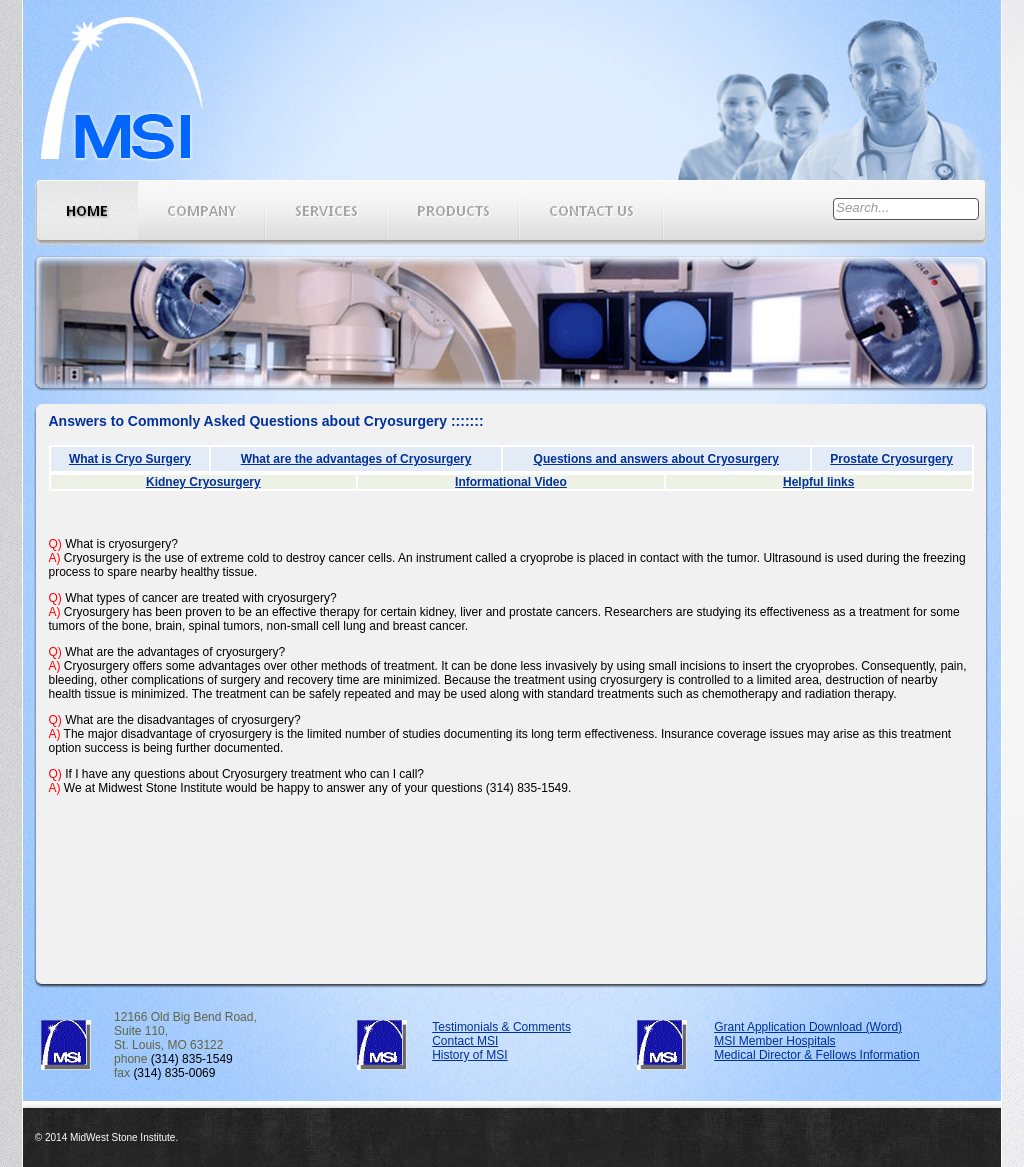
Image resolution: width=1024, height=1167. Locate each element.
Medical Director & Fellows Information (816, 1055)
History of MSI (469, 1055)
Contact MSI (465, 1041)
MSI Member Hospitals (774, 1041)
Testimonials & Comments (501, 1027)
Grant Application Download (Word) (808, 1027)
